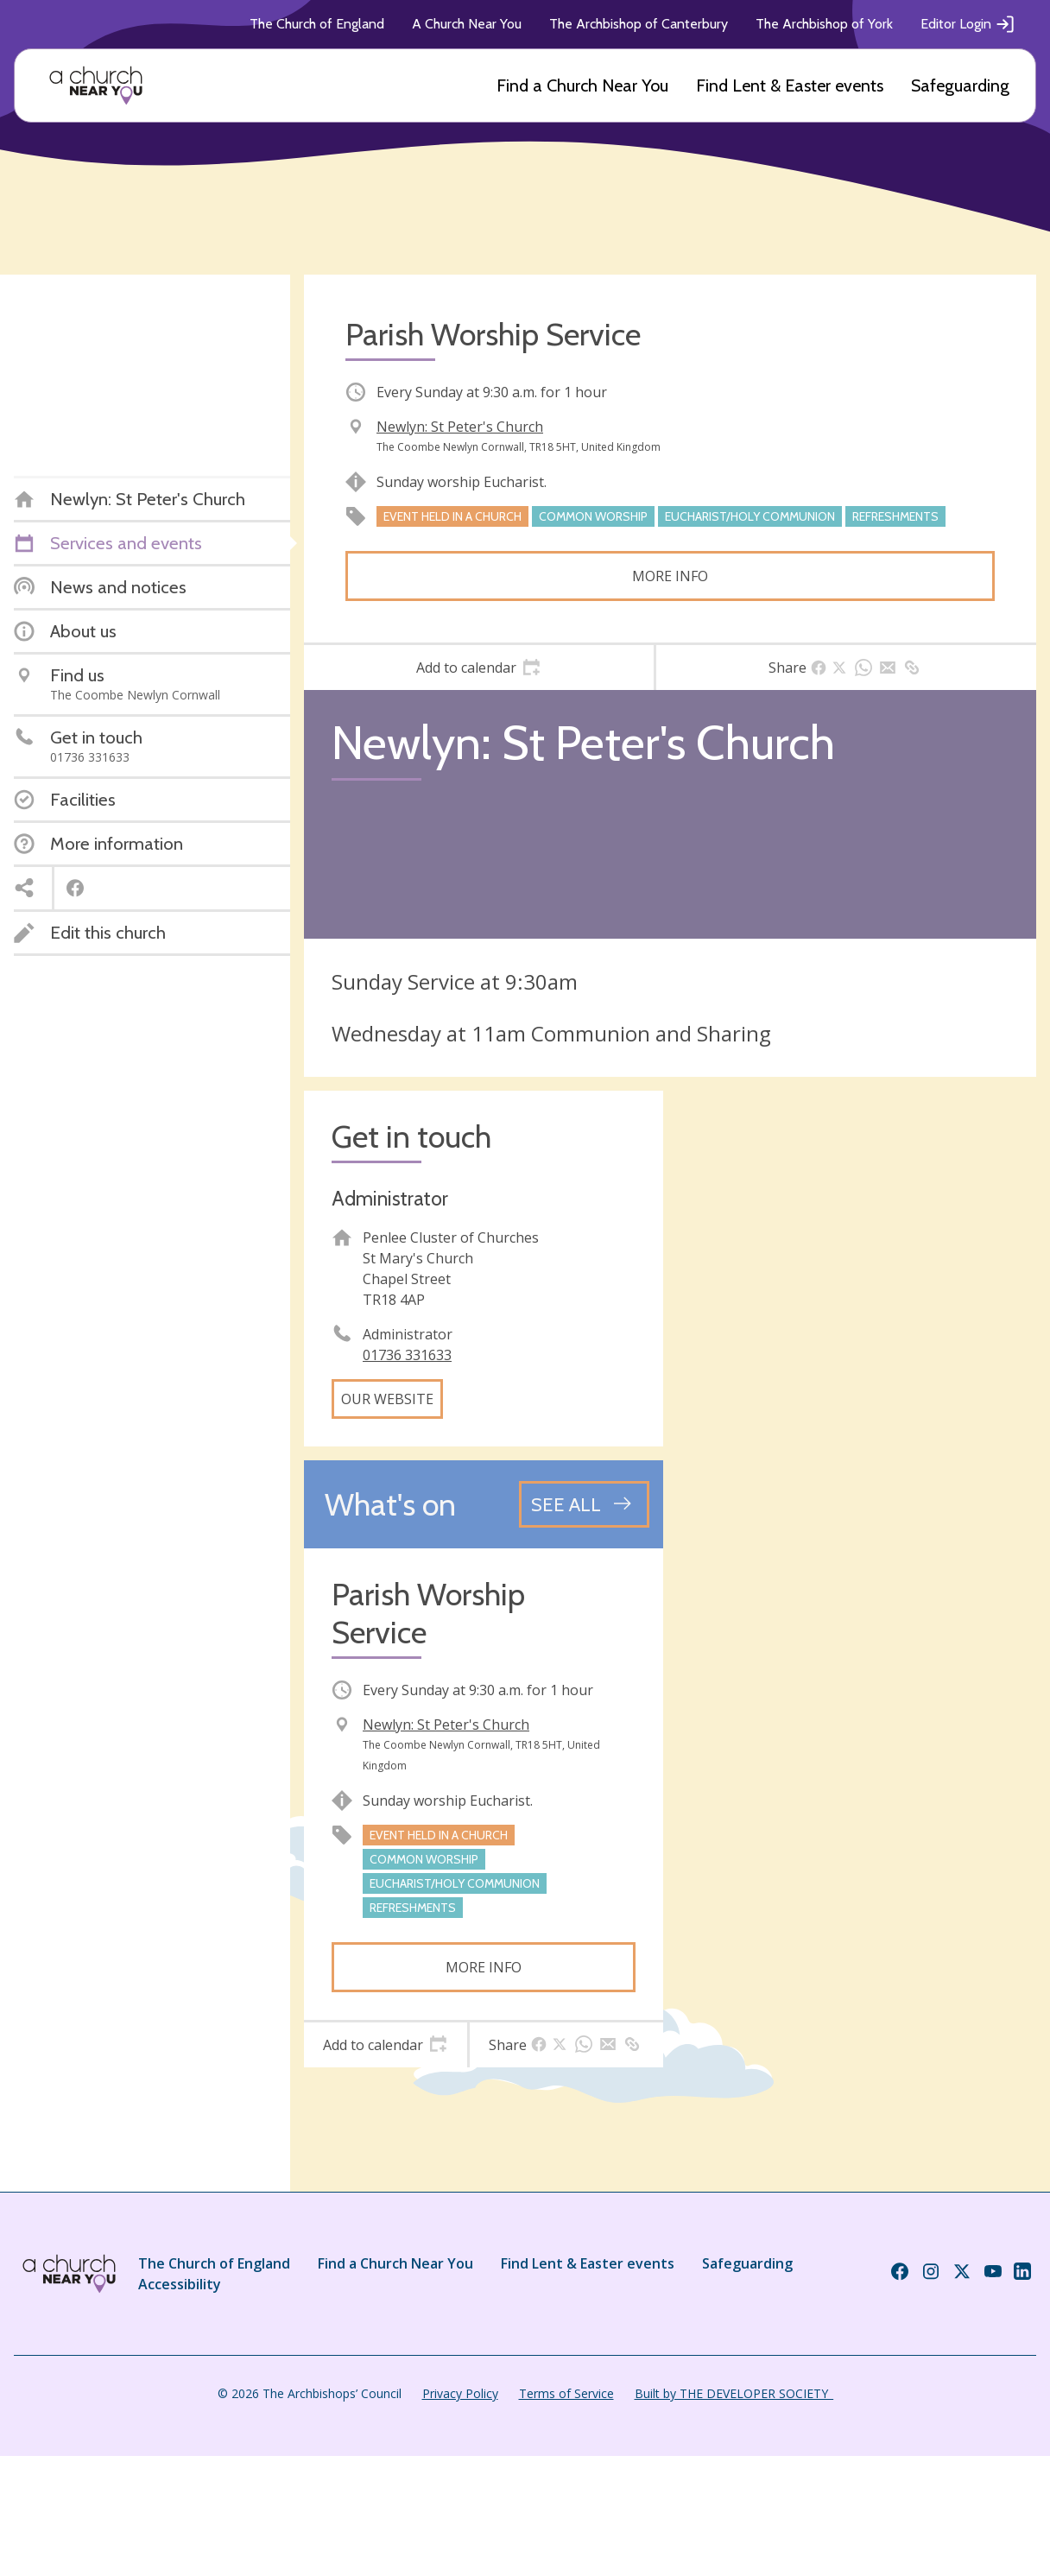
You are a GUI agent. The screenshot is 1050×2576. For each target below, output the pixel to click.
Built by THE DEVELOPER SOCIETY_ (734, 2393)
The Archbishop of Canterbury (638, 24)
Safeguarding (960, 85)
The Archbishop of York (824, 24)
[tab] (479, 667)
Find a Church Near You (582, 85)
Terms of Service (566, 2393)
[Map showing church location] (856, 1270)
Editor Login (967, 24)
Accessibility (179, 2284)
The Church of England (317, 24)
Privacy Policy (460, 2393)
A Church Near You (467, 24)
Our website (387, 1398)
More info (670, 575)
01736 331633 (407, 1354)
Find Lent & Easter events (789, 85)
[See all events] (584, 1504)
